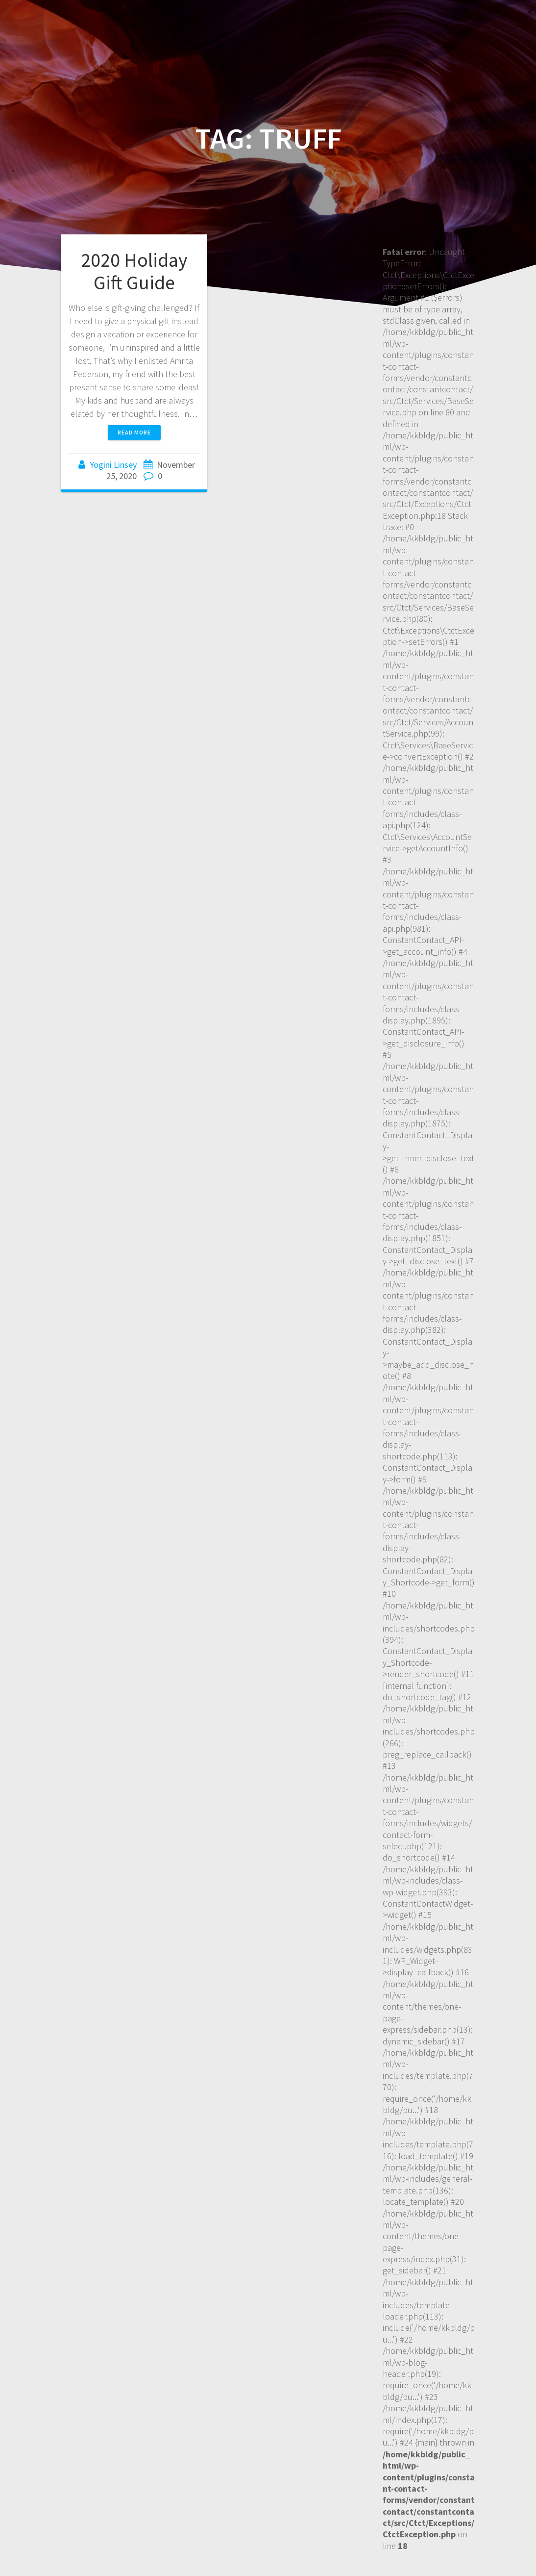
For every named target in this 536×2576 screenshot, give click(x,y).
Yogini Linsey (113, 464)
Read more (134, 432)
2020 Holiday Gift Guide (134, 271)
